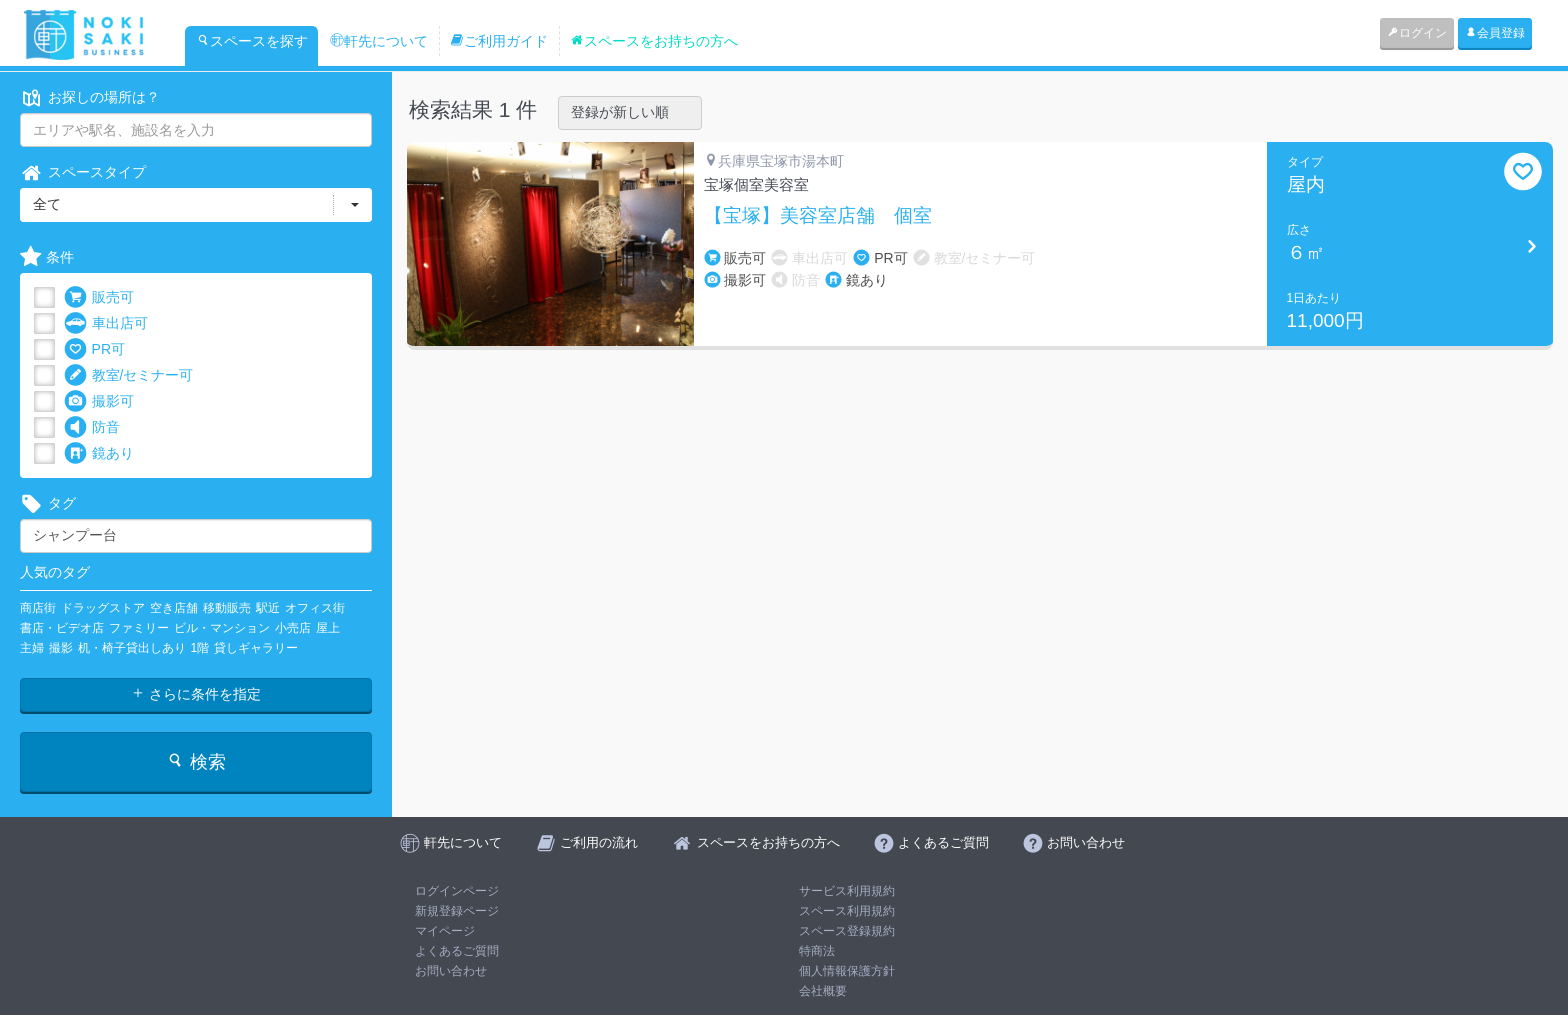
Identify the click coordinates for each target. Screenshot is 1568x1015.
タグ (48, 503)
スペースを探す (252, 41)
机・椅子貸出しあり (132, 648)
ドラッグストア (103, 608)
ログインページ (457, 891)
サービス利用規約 (847, 891)
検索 (195, 761)
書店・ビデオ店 (62, 628)
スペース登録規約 (847, 931)
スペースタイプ (83, 172)
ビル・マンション (222, 628)
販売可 (99, 297)
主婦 (32, 648)
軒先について (379, 41)
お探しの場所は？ (90, 97)
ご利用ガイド (499, 41)
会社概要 (823, 991)
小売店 (293, 628)
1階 (200, 648)
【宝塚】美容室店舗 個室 (818, 216)
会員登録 (1495, 33)
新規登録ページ (457, 911)
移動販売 (227, 608)
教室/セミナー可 (129, 375)
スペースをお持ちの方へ (654, 41)
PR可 (94, 349)
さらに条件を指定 (196, 694)
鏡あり (99, 453)
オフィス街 (315, 608)
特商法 (817, 951)
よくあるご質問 (457, 951)
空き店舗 (174, 608)
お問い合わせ (451, 971)
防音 (92, 427)
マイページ (445, 931)
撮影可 (99, 401)
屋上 (328, 628)
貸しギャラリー (256, 648)
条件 (47, 257)
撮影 (61, 648)
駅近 (268, 608)
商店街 (38, 608)
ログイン (1417, 33)
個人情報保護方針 (847, 971)
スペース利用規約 (847, 911)
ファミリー (139, 628)
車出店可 (106, 323)
